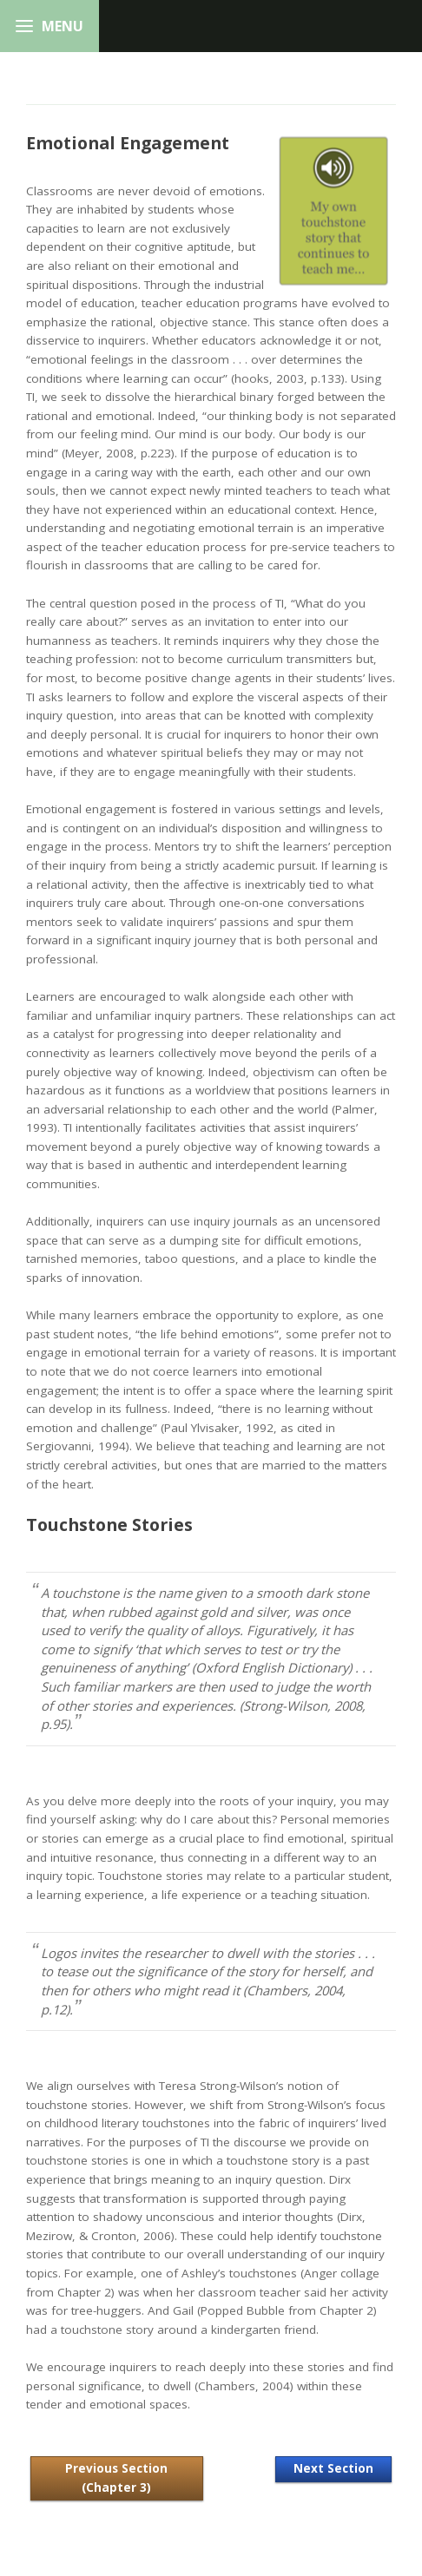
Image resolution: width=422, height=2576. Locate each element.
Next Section (333, 2468)
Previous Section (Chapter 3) (116, 2478)
